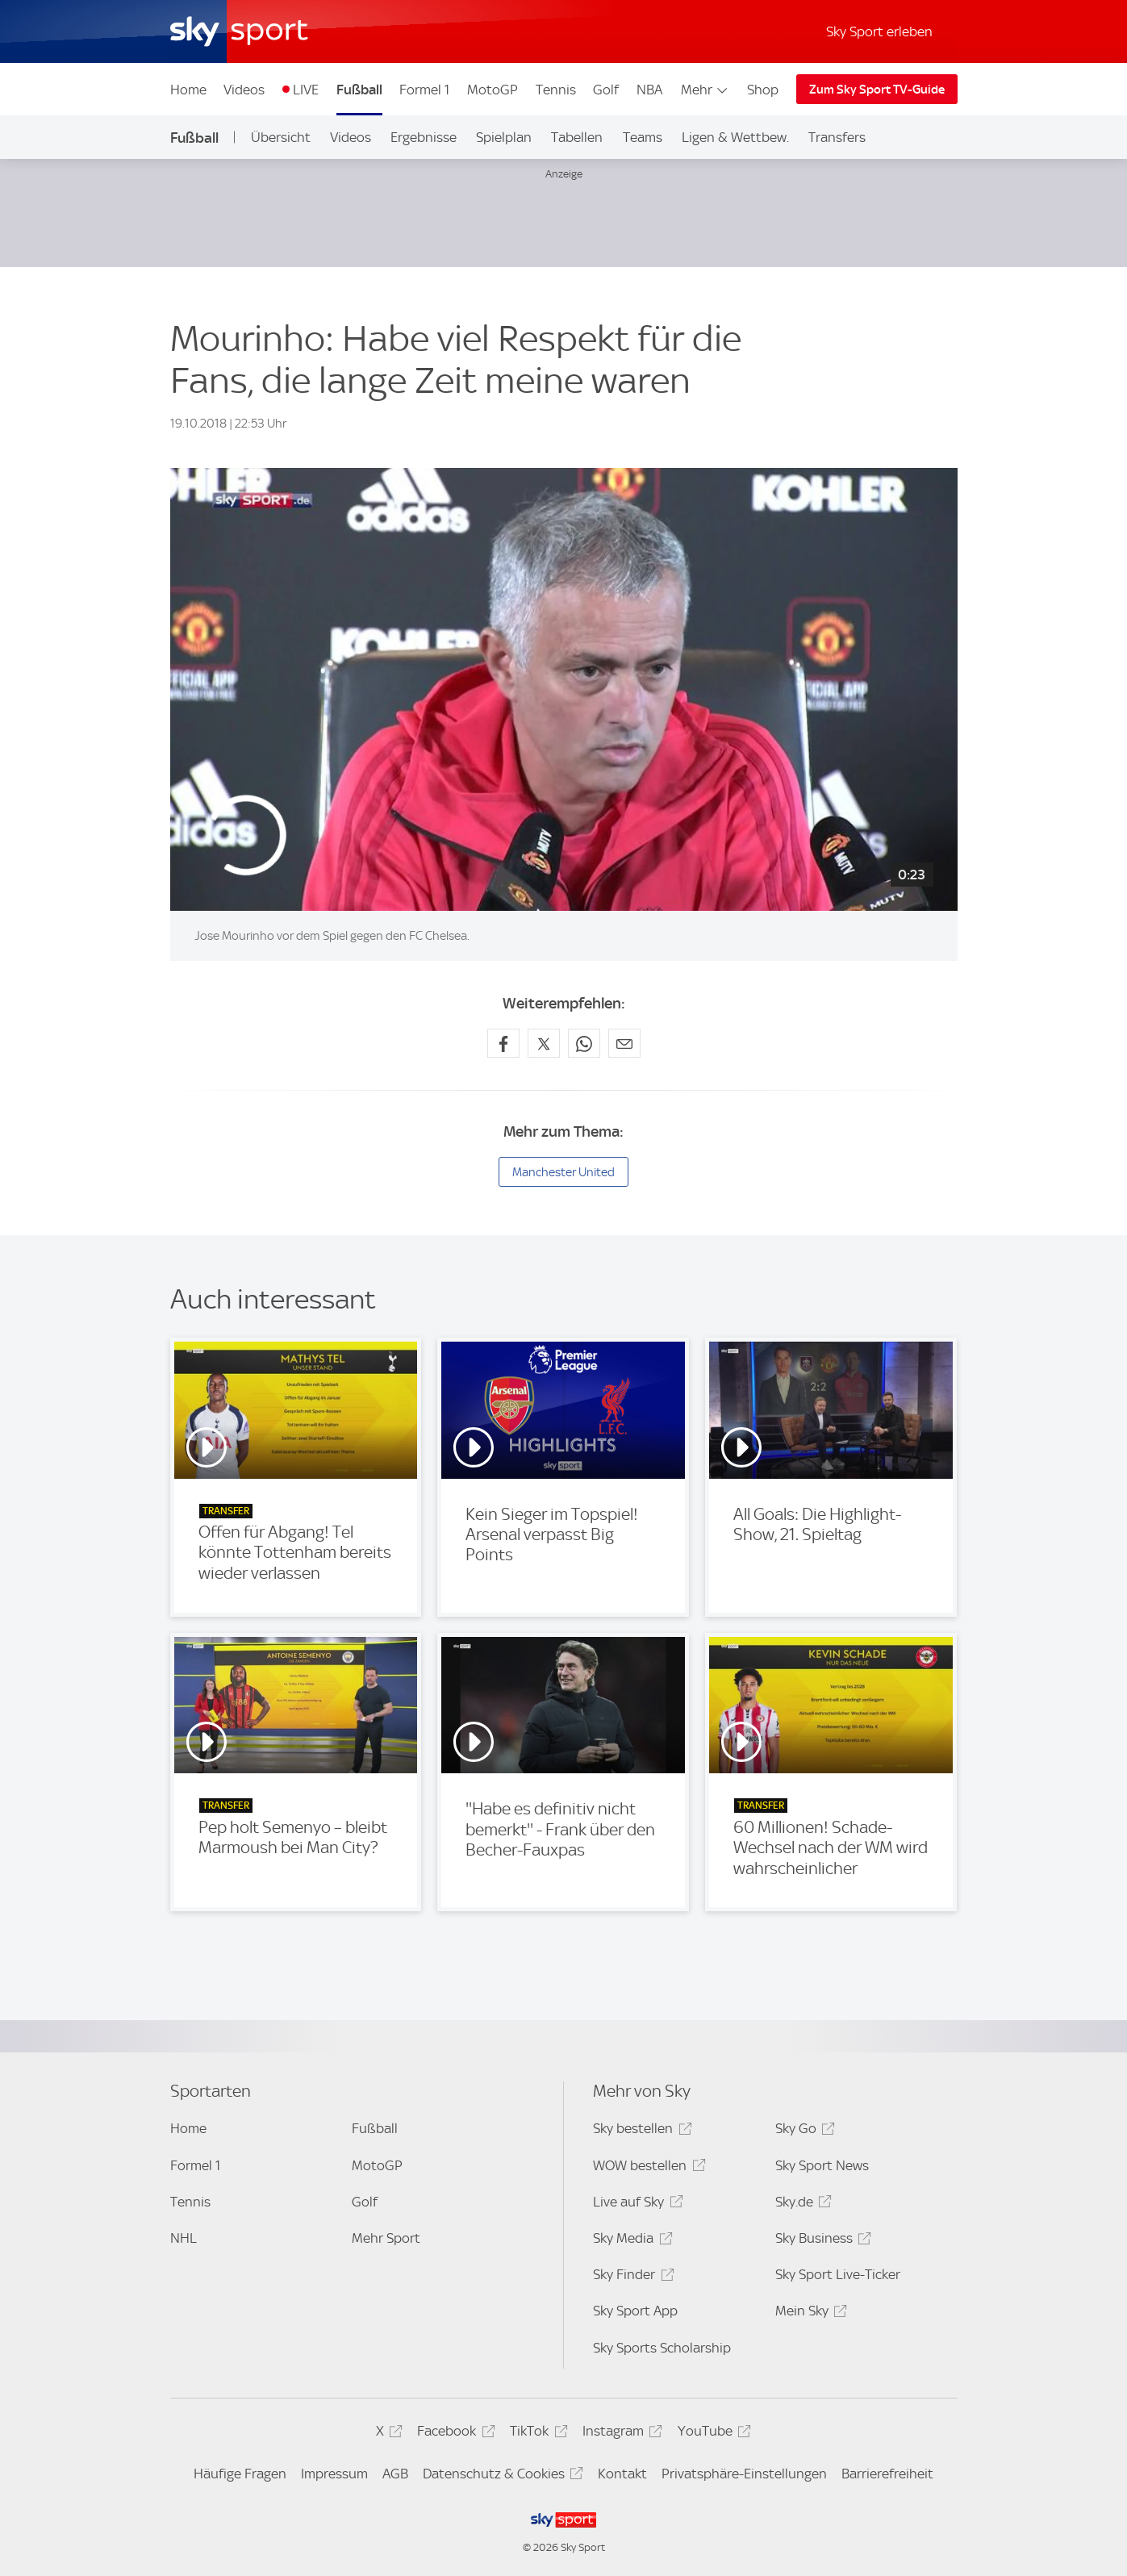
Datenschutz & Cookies (500, 2476)
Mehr (705, 89)
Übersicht (281, 137)
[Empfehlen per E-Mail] (624, 1043)
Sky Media (630, 2241)
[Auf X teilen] (544, 1043)
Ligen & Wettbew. (735, 137)
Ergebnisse (423, 137)
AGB (395, 2473)
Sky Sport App (635, 2311)
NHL (183, 2238)
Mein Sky (808, 2313)
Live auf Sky (635, 2204)
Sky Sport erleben (879, 31)
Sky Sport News (822, 2165)
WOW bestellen (646, 2168)
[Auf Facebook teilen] (503, 1043)
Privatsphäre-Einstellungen (744, 2473)
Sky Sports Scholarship (662, 2348)
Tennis (556, 89)
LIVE (306, 89)
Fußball (359, 89)
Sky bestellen (640, 2131)
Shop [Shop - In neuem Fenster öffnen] (762, 89)
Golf (606, 89)
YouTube (712, 2433)
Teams (642, 137)
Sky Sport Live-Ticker (837, 2274)
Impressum (334, 2473)
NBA (649, 89)
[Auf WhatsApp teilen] (584, 1043)
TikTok (536, 2433)
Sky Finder (631, 2277)
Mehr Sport (386, 2238)
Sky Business (820, 2241)
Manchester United (563, 1172)
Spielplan (504, 137)
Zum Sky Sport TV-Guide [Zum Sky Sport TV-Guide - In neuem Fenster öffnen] (877, 89)
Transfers (837, 137)
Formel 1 (424, 89)
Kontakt (622, 2473)
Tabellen (577, 137)
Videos (244, 89)
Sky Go (802, 2131)
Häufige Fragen (240, 2473)
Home (188, 89)
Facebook (453, 2433)
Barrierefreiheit (887, 2473)
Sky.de (801, 2204)
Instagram (619, 2433)
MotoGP (492, 89)
